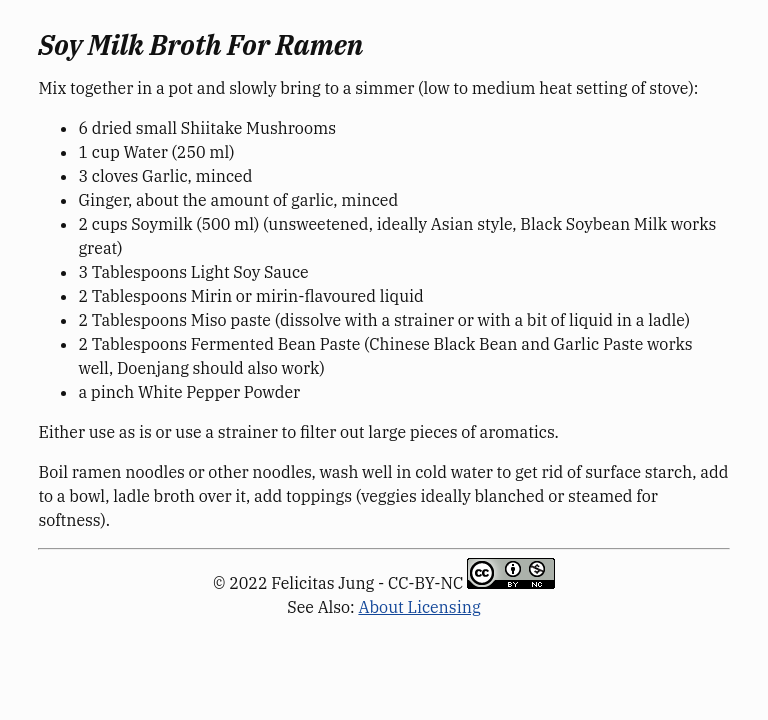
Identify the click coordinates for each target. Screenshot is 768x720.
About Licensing (419, 607)
